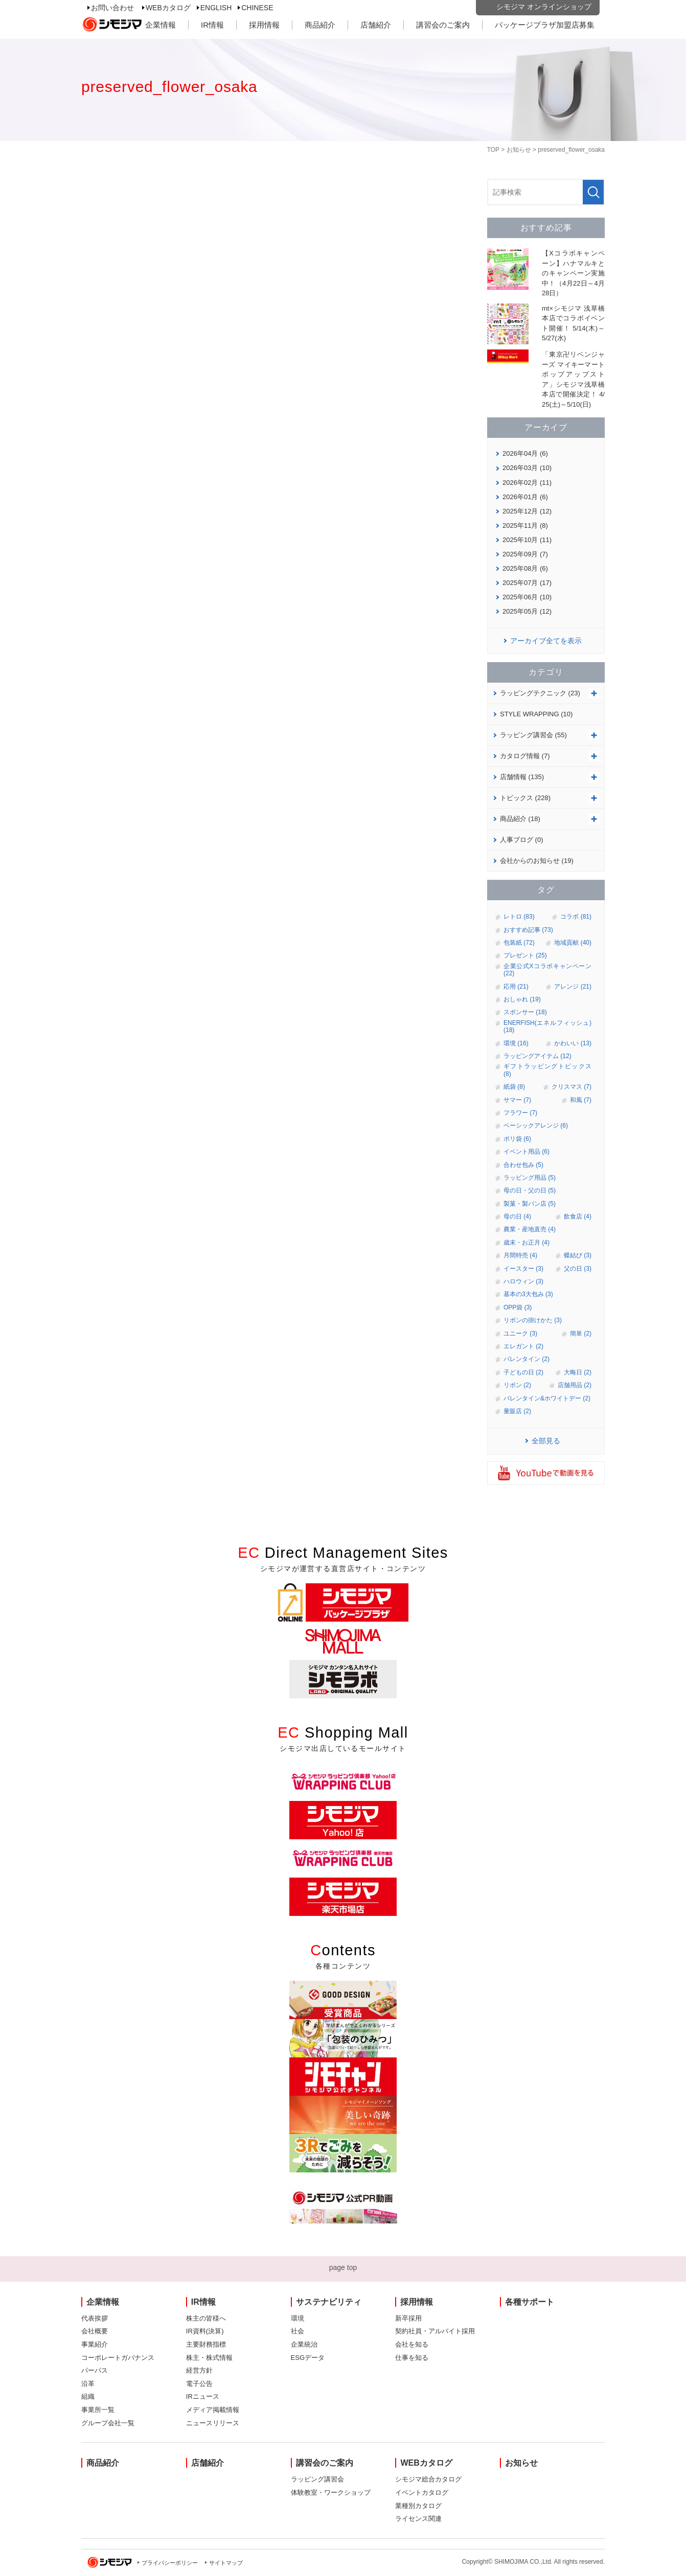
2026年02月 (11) (527, 482)
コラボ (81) (575, 916)
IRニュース (202, 2396)
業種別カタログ (418, 2506)
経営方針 (199, 2370)
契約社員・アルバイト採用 (435, 2331)
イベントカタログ (421, 2492)
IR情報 (212, 24)
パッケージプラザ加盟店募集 (544, 24)
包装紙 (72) (519, 942)
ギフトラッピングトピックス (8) (547, 1070)
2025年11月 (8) (525, 525)
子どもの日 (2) (523, 1372)
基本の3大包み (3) (528, 1294)
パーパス (94, 2370)
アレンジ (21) (572, 986)
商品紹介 (320, 24)
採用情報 (264, 24)
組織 (88, 2396)
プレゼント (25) (525, 955)
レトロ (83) (519, 916)
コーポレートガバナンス (117, 2357)
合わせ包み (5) (523, 1164)
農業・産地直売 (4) (530, 1229)
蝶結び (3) (577, 1255)
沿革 (88, 2383)
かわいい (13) (572, 1043)
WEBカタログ (168, 8)
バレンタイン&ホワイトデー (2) (547, 1398)
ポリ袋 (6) (517, 1138)
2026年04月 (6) (525, 453)
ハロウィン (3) (523, 1281)
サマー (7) (517, 1100)
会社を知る (411, 2344)
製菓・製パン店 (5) (530, 1203)
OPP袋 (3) (518, 1307)
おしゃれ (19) (522, 999)
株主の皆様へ (206, 2318)
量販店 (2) (517, 1411)
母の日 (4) (517, 1216)
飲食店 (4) (577, 1216)
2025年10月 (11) (527, 540)
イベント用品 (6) (527, 1151)
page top (343, 2267)
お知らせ (519, 149)
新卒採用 (408, 2318)
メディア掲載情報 (212, 2410)
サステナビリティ (328, 2302)
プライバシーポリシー (170, 2563)
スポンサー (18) (525, 1012)
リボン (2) (517, 1385)
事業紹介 (94, 2344)
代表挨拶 (94, 2318)
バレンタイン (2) (527, 1359)
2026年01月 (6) (525, 497)
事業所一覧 (98, 2410)
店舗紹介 (375, 24)
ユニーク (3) (520, 1333)
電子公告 (199, 2383)
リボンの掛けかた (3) (533, 1320)
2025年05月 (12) (527, 611)
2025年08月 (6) (525, 568)
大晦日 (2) (577, 1372)
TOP (493, 149)
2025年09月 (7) (525, 554)
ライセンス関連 (418, 2518)
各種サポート (529, 2302)
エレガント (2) (523, 1346)
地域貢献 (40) (572, 942)
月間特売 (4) (520, 1255)
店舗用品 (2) (574, 1385)
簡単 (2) (580, 1333)
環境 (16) (516, 1043)
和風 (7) (580, 1100)
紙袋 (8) (514, 1086)
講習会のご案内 (443, 24)
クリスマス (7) (571, 1086)
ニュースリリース (212, 2423)
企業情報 (160, 24)
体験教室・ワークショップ (331, 2492)
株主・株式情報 (209, 2357)
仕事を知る (411, 2357)
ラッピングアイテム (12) (537, 1056)
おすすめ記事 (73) (528, 929)
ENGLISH (216, 8)
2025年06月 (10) (527, 597)
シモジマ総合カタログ (428, 2479)
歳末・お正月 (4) (527, 1242)
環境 (297, 2318)
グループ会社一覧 (107, 2423)
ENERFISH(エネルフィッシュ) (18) (547, 1026)
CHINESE (257, 8)
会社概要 (94, 2331)
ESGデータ (308, 2357)
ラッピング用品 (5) (530, 1177)
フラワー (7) (520, 1112)
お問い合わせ (112, 8)
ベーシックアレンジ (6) (536, 1125)
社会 (297, 2331)
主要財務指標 (206, 2344)
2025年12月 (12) (527, 511)
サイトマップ (226, 2563)
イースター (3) (523, 1268)
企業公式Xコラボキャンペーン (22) (547, 970)
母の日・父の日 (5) (530, 1190)
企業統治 (304, 2344)
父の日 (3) (577, 1268)
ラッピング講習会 (317, 2479)
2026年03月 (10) (527, 468)
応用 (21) (516, 986)
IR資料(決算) (205, 2331)
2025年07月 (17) (527, 583)
